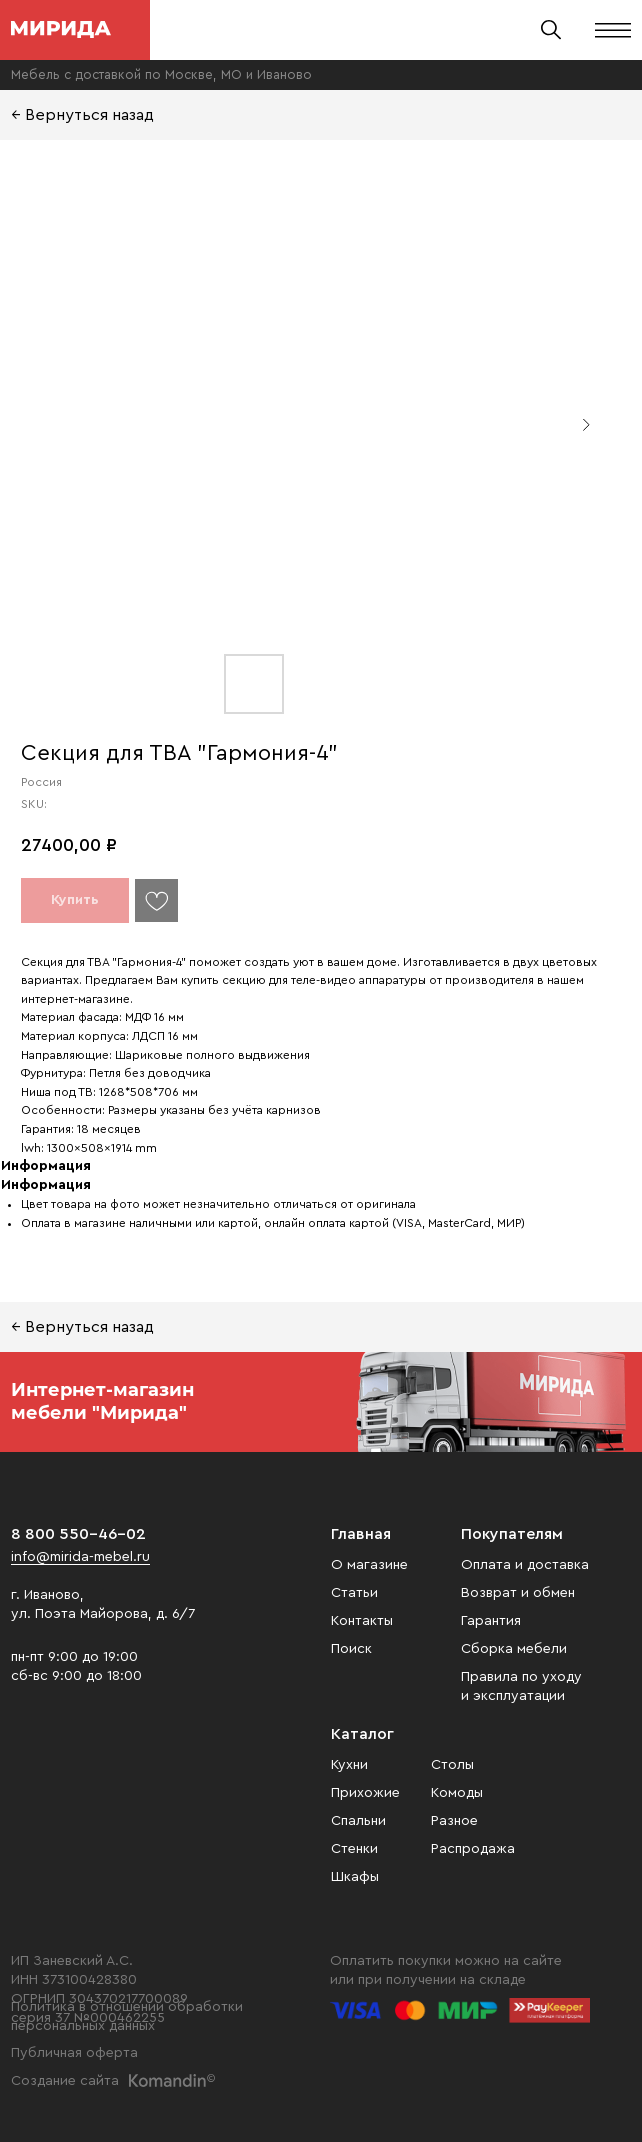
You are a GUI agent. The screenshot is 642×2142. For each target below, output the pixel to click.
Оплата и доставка (525, 1565)
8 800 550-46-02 (78, 1534)
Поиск (351, 1649)
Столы (452, 1765)
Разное (454, 1821)
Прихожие (365, 1793)
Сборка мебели (514, 1649)
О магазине (369, 1565)
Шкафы (355, 1877)
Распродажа (473, 1849)
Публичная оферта (74, 2053)
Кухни (349, 1765)
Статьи (354, 1593)
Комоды (457, 1793)
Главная (361, 1534)
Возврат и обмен (518, 1593)
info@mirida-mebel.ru (80, 1557)
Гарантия (491, 1621)
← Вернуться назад (82, 115)
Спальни (358, 1821)
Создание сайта (65, 2081)
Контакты (362, 1621)
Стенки (354, 1849)
